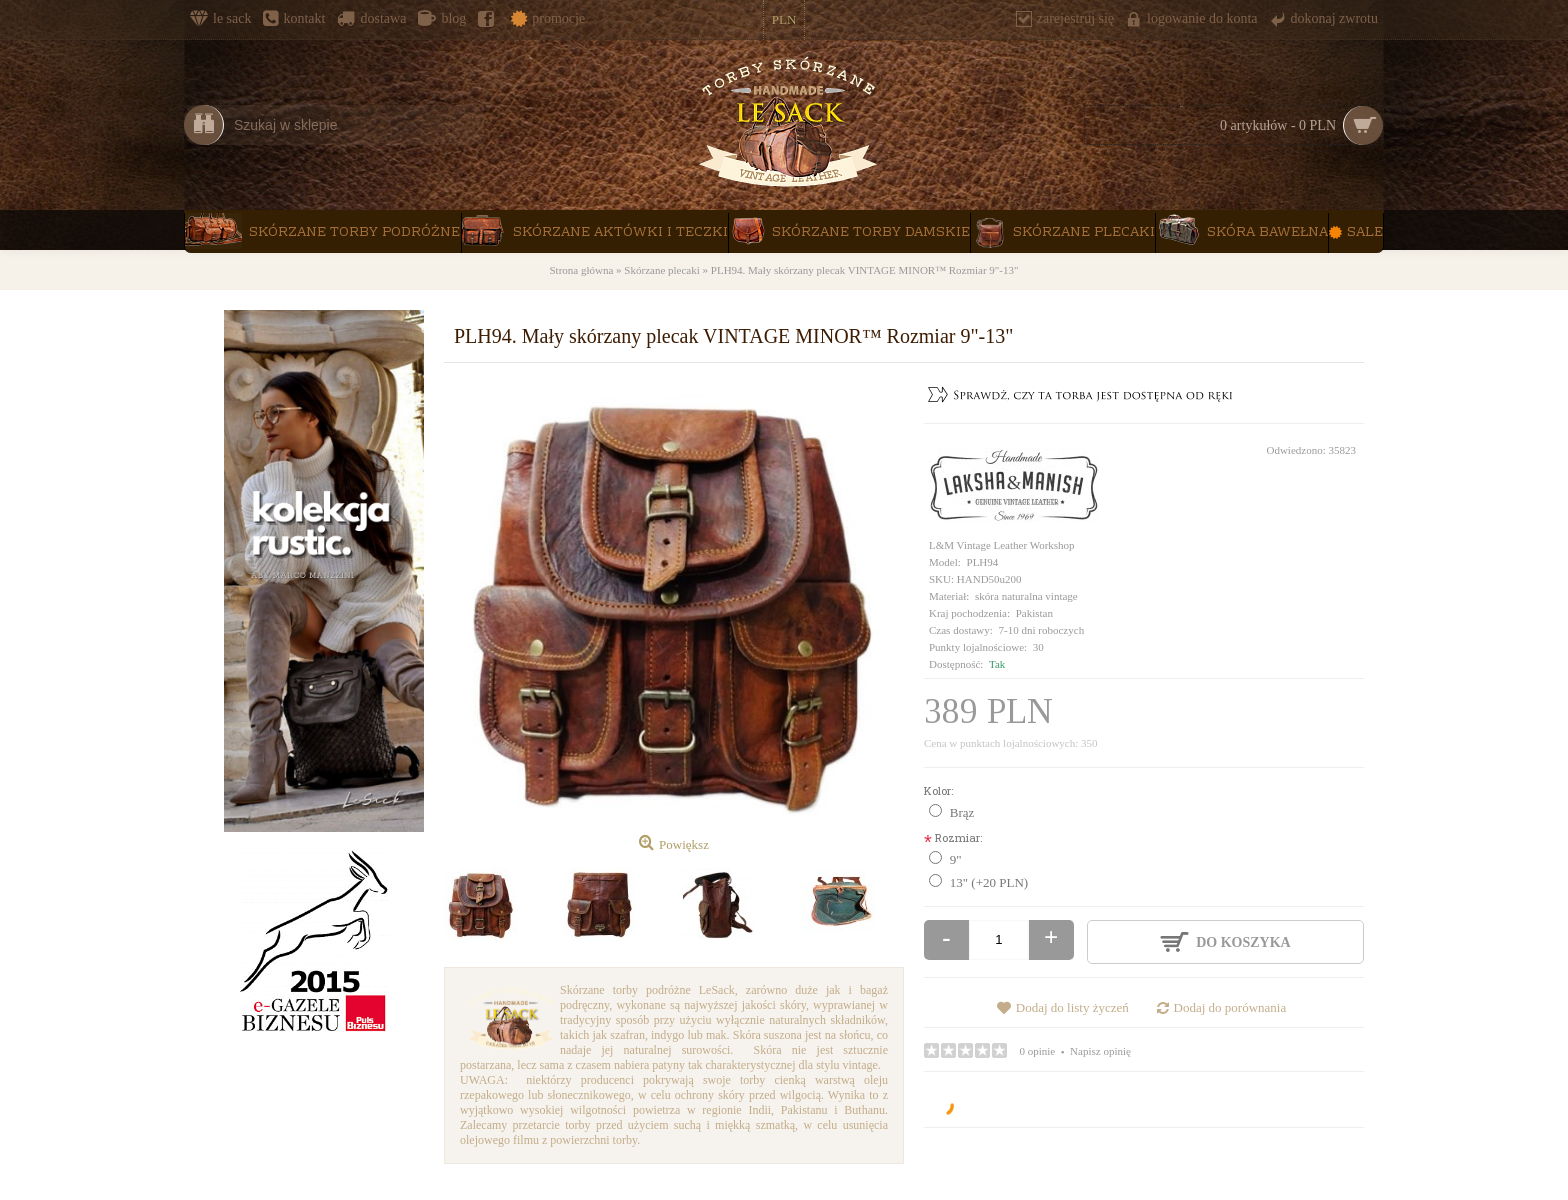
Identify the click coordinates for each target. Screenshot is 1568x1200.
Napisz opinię (1100, 1051)
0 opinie (1038, 1051)
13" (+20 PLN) (989, 882)
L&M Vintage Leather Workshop (1002, 545)
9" (956, 859)
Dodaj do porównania (1230, 1007)
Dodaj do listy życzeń (1072, 1007)
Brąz (962, 812)
